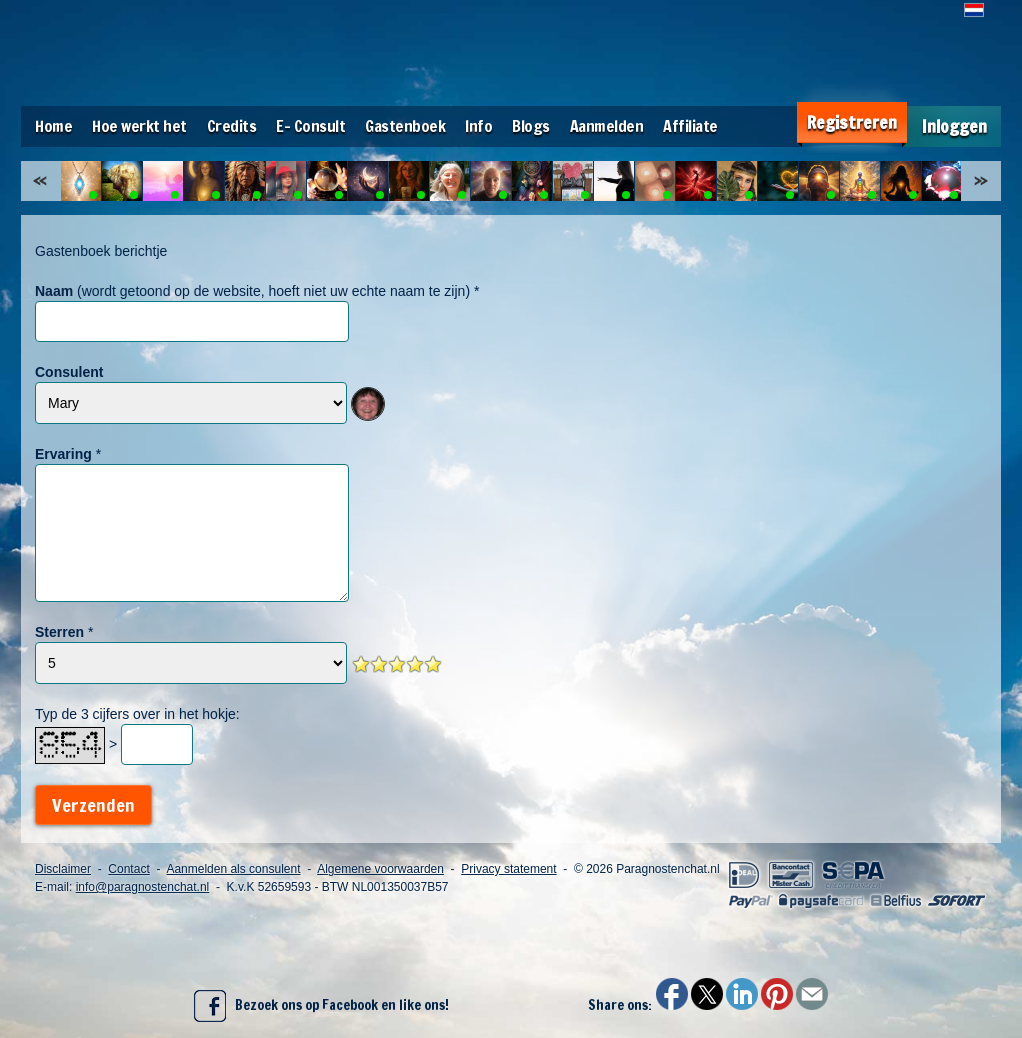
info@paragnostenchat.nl (143, 887)
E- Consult (310, 126)
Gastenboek (405, 126)
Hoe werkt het (139, 126)
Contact (128, 869)
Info (478, 126)
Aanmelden (607, 126)
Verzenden (93, 805)
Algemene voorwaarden (380, 869)
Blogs (531, 126)
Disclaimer (63, 869)
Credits (232, 126)
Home (53, 126)
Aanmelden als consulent (233, 869)
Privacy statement (508, 869)
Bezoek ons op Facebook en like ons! (321, 1006)
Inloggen (954, 126)
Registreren (852, 122)
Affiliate (690, 126)
